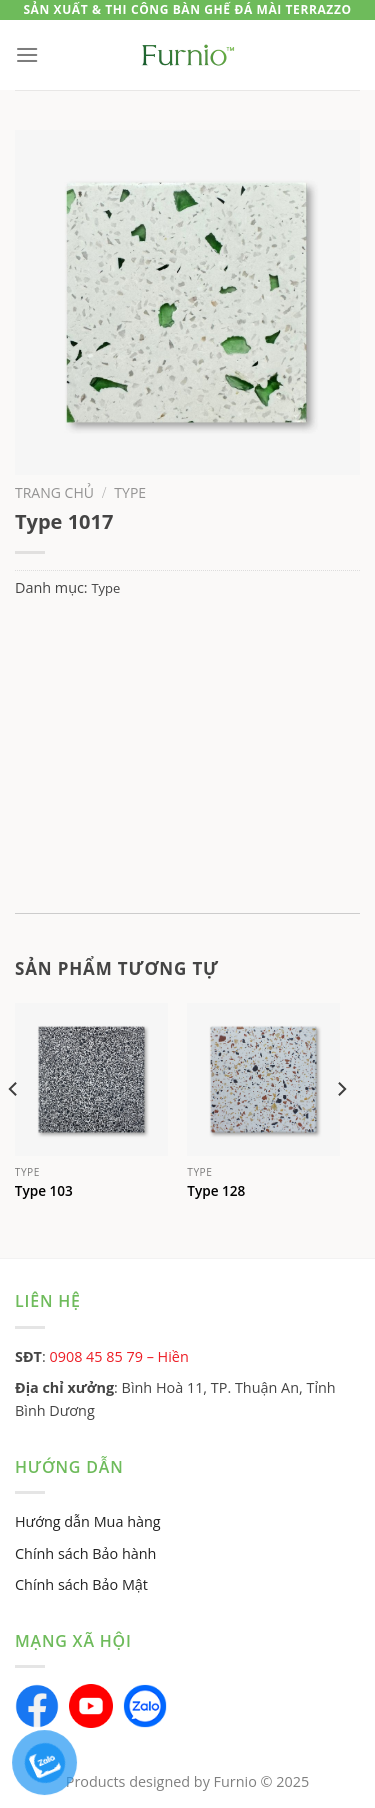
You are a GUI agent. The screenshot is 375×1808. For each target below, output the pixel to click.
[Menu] (27, 54)
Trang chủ (54, 492)
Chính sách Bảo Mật (81, 1584)
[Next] (341, 1129)
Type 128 (216, 1191)
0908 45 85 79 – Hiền (118, 1356)
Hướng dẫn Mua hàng (88, 1521)
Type (130, 492)
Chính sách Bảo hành (85, 1553)
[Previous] (14, 1129)
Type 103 (44, 1191)
